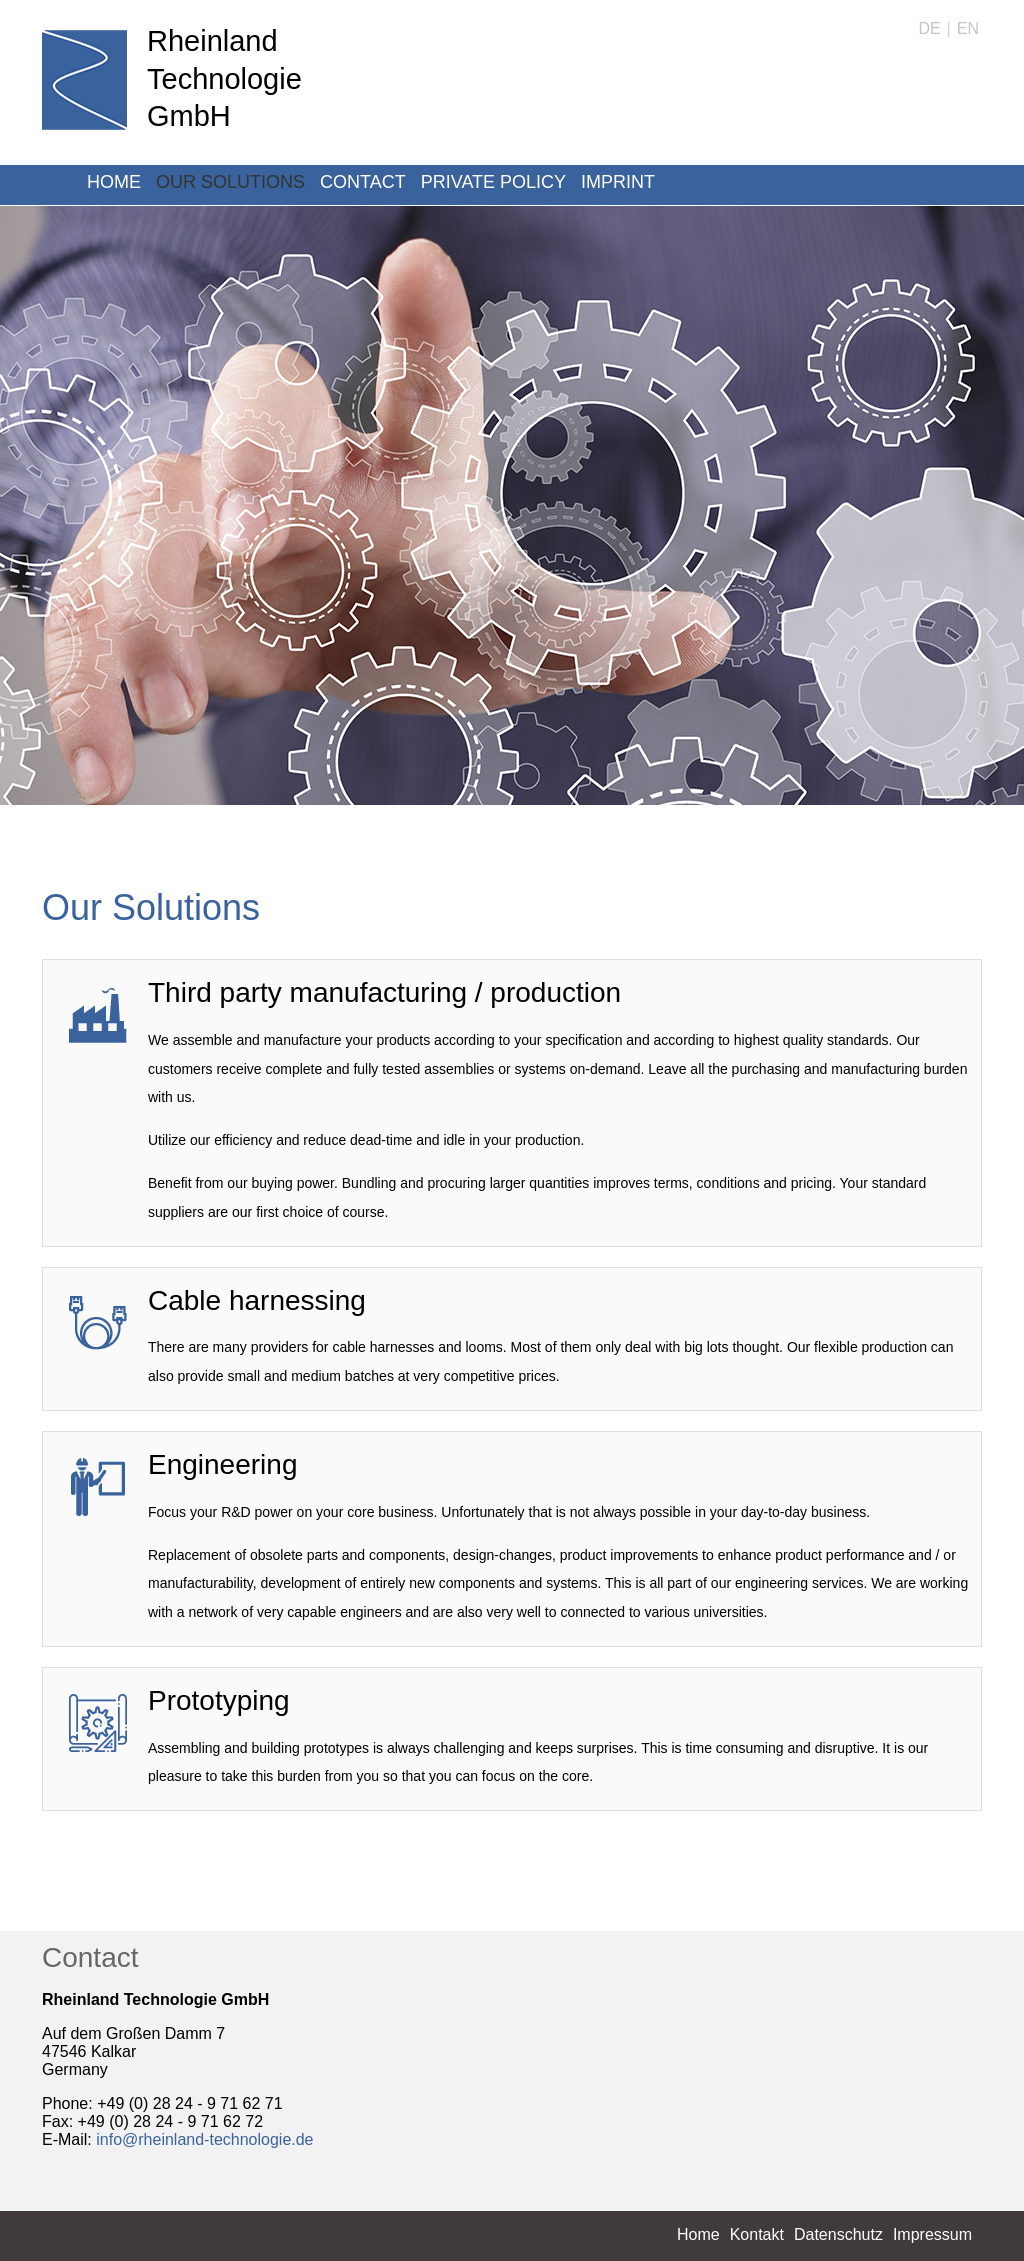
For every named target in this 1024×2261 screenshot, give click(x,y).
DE (929, 28)
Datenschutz (838, 2234)
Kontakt (757, 2234)
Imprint (618, 182)
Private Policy (493, 182)
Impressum (932, 2234)
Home (114, 182)
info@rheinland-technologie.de (204, 2139)
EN (968, 28)
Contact (363, 182)
